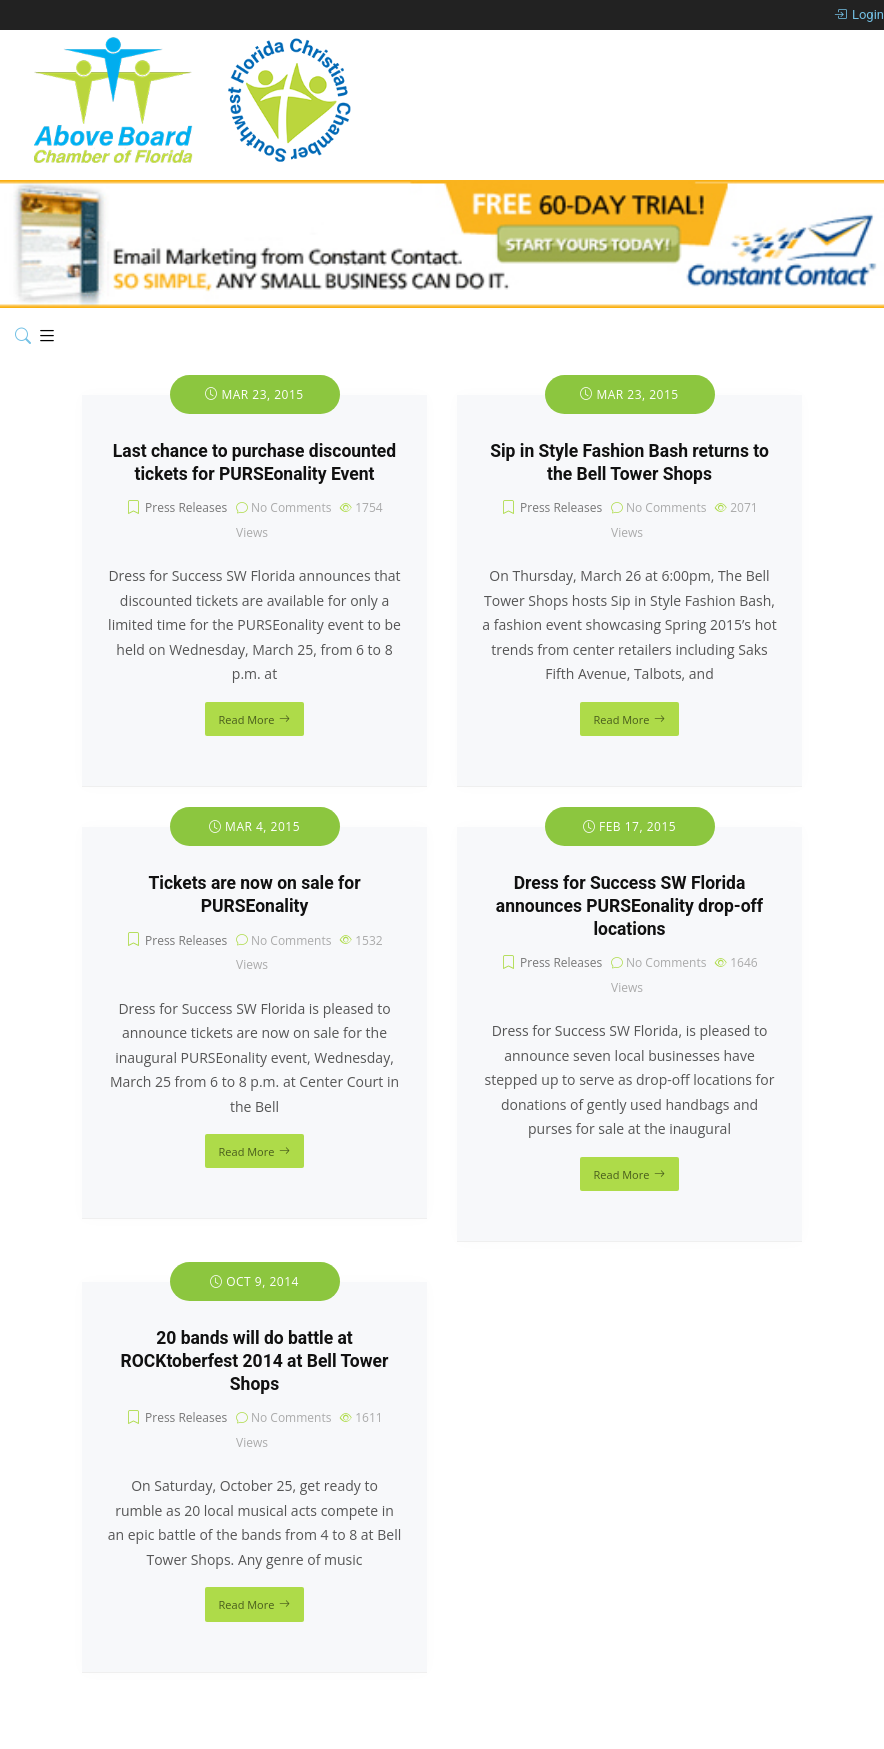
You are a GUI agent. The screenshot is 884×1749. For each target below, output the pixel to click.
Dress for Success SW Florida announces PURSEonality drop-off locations (629, 906)
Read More (247, 719)
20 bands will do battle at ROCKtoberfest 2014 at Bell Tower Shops (255, 1361)
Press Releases (186, 507)
